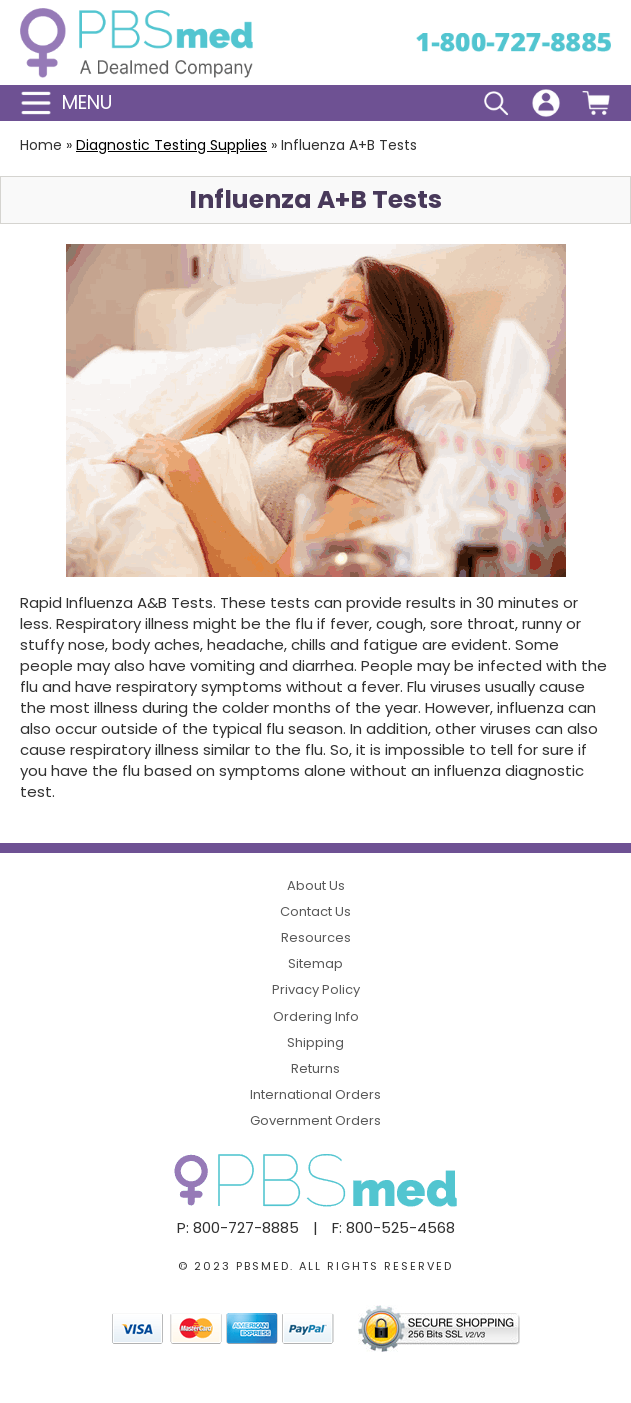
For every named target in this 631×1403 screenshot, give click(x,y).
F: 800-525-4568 (393, 1227)
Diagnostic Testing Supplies (171, 145)
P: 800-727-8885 (238, 1227)
